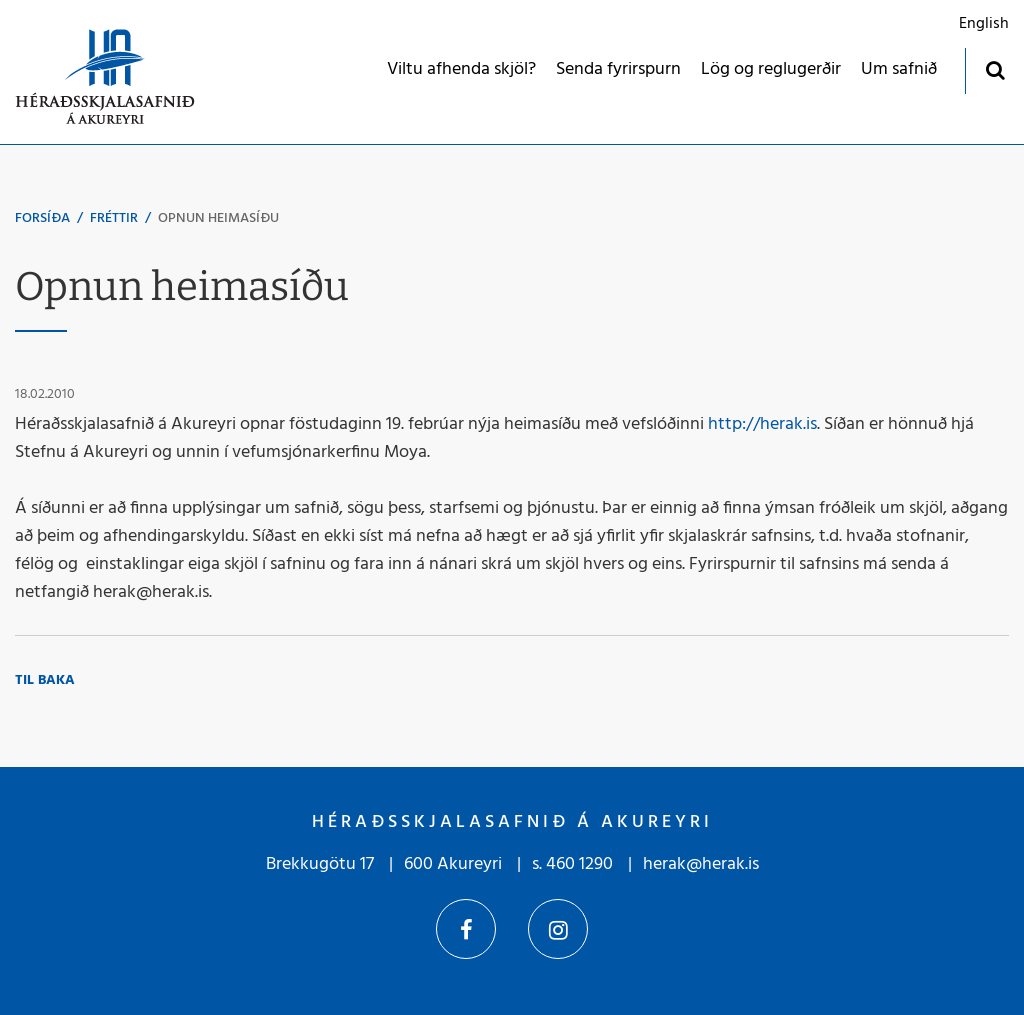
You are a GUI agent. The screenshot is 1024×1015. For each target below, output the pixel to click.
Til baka (45, 680)
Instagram (558, 929)
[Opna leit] (994, 69)
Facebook (466, 929)
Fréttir (114, 218)
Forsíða (42, 218)
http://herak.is (762, 424)
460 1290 (579, 864)
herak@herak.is (701, 864)
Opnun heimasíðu (218, 218)
